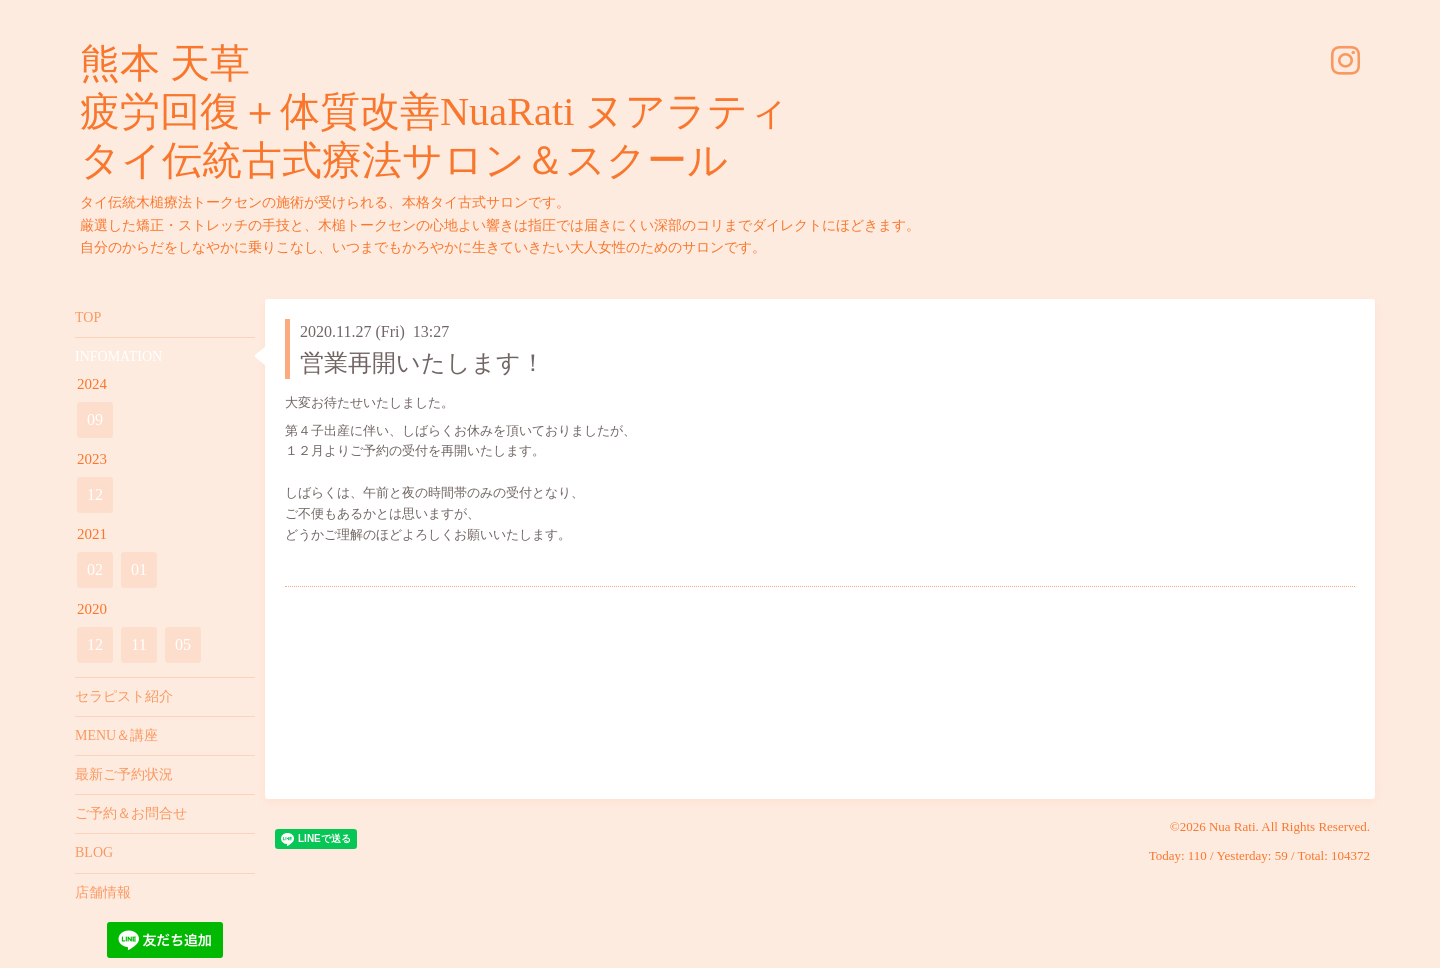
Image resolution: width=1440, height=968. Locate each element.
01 (139, 569)
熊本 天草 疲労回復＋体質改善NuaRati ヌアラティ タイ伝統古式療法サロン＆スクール (434, 112)
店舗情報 (103, 892)
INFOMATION (118, 356)
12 (95, 494)
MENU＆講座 (116, 735)
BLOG (94, 852)
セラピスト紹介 (124, 696)
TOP (88, 317)
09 (95, 419)
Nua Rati (1232, 826)
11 (138, 644)
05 (183, 644)
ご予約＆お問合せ (131, 813)
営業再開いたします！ (422, 363)
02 (95, 569)
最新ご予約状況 (124, 774)
